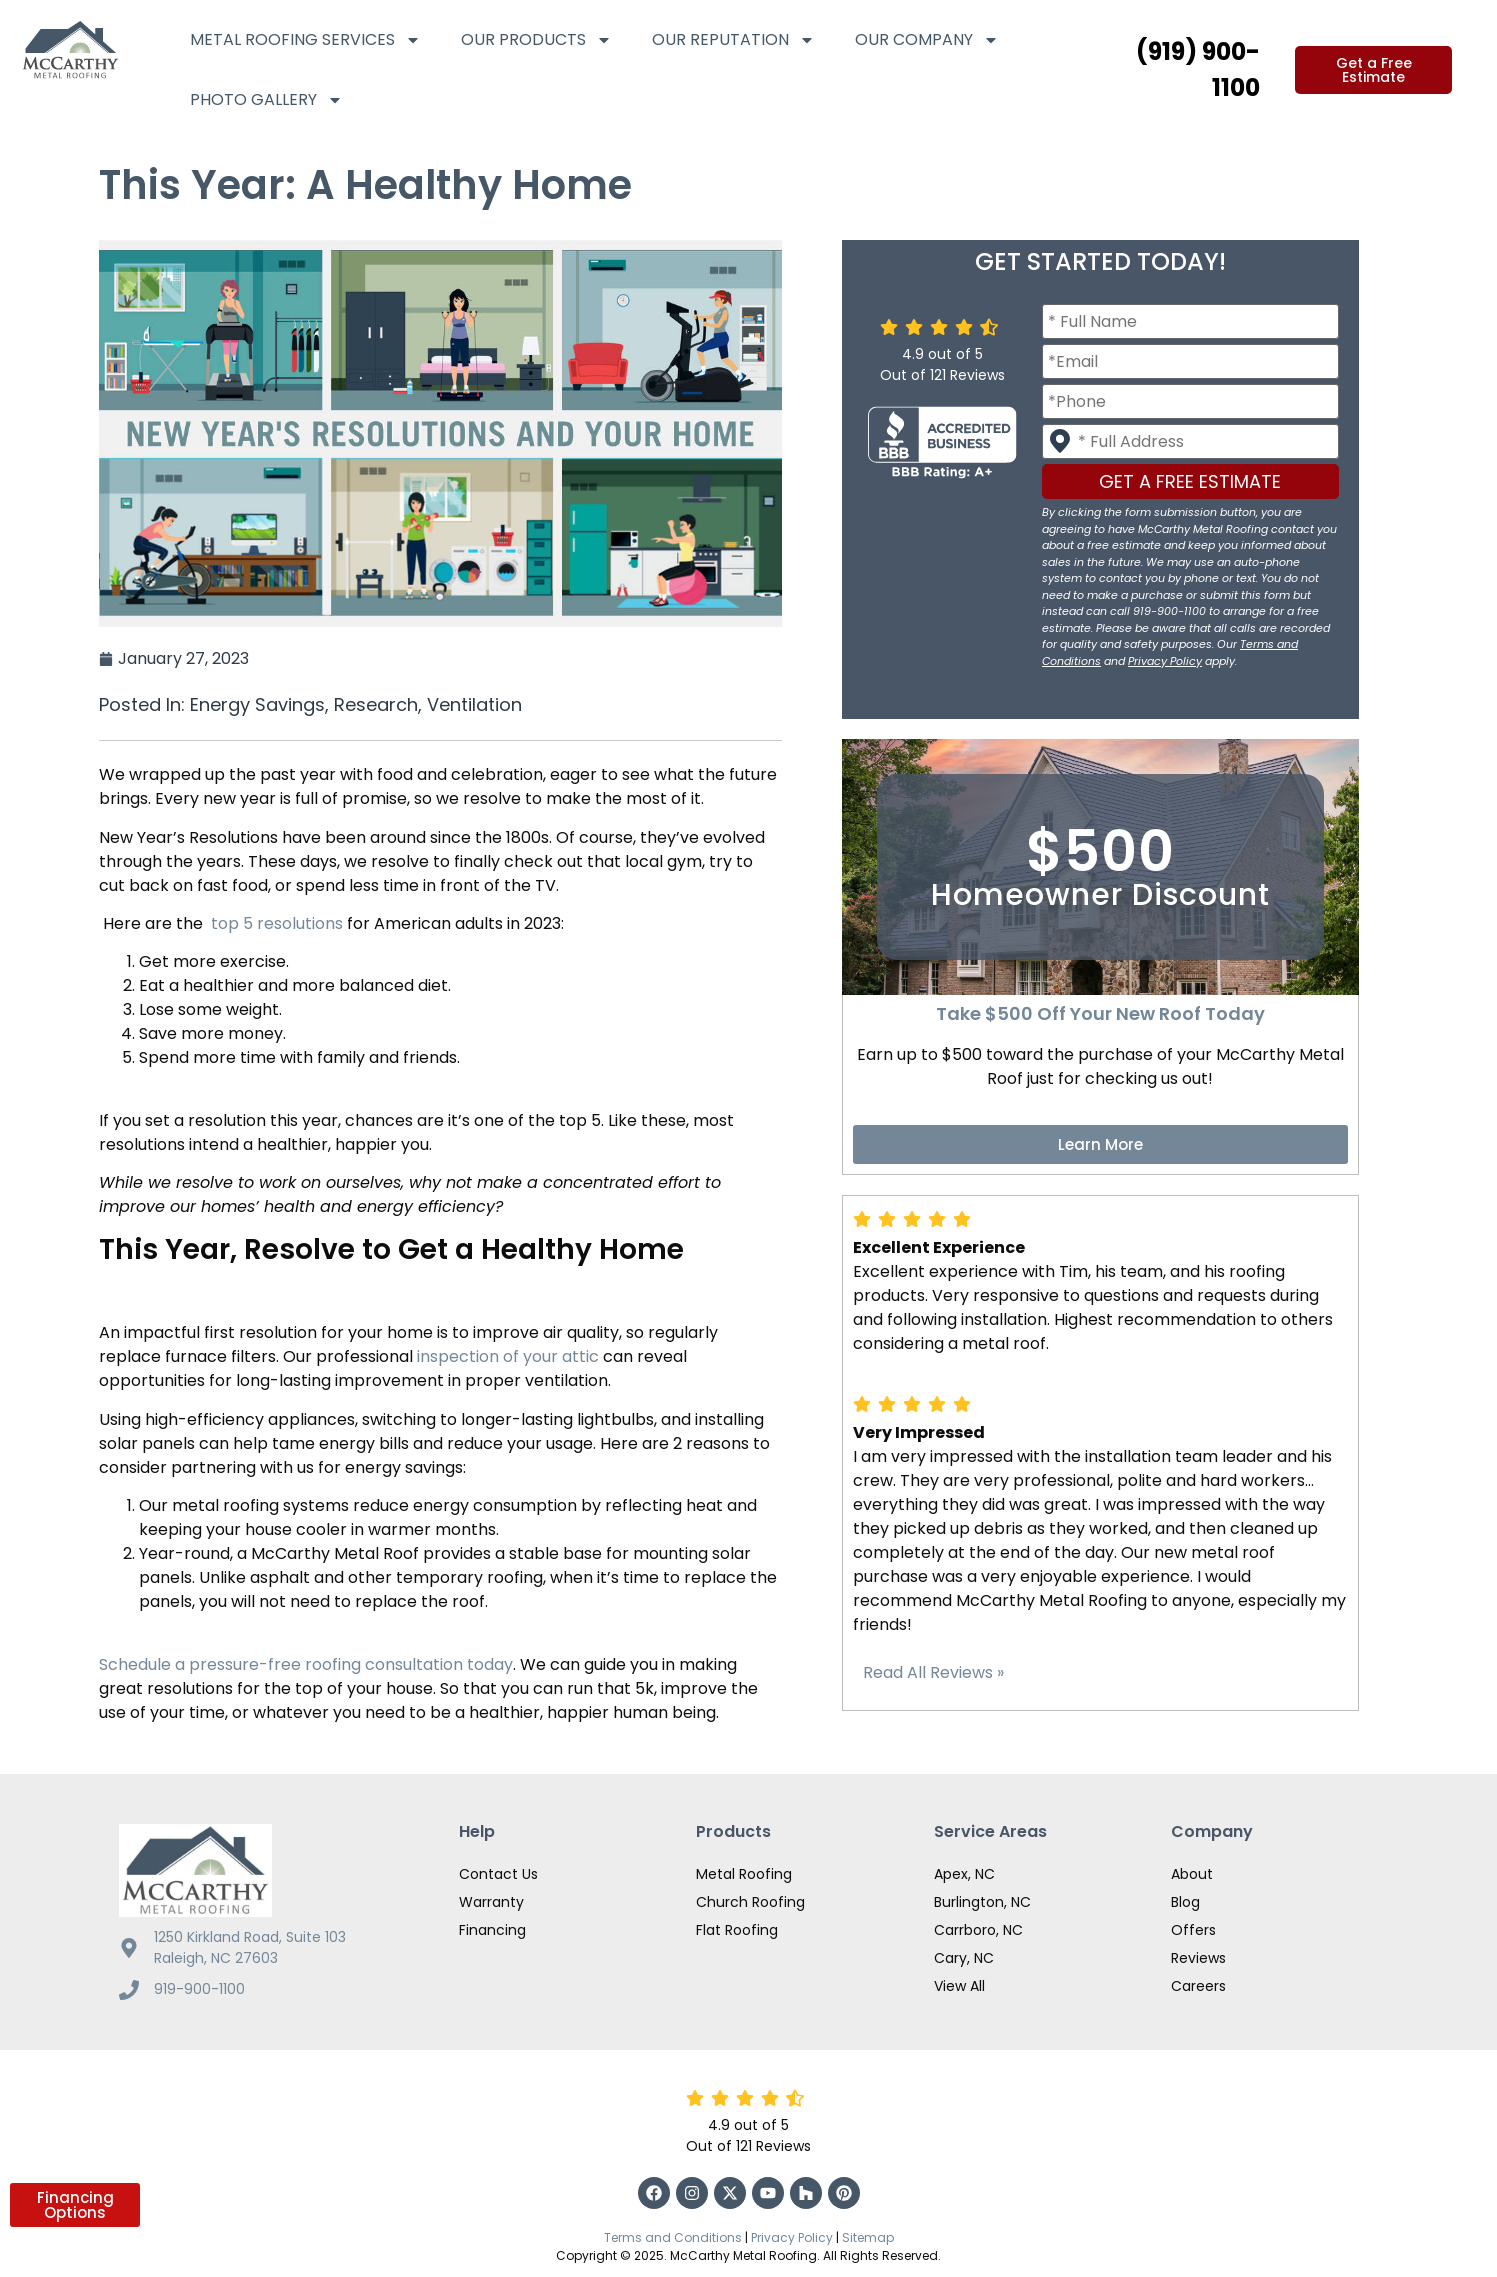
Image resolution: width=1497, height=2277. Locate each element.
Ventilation (474, 704)
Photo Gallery (266, 100)
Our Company (927, 40)
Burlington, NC (982, 1902)
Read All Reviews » (933, 1672)
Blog (1185, 1902)
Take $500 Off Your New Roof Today (1100, 1013)
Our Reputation (733, 40)
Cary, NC (964, 1958)
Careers (1198, 1986)
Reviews (1198, 1958)
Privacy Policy (1165, 661)
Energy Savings (257, 704)
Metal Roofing (744, 1874)
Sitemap (868, 2237)
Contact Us (498, 1874)
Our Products (536, 40)
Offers (1193, 1930)
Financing (492, 1930)
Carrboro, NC (978, 1930)
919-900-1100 (199, 1989)
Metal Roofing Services (305, 40)
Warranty (491, 1902)
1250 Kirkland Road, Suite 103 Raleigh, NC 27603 (250, 1947)
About (1192, 1874)
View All (959, 1986)
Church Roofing (750, 1902)
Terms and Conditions (673, 2237)
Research (376, 704)
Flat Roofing (737, 1930)
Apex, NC (964, 1874)
